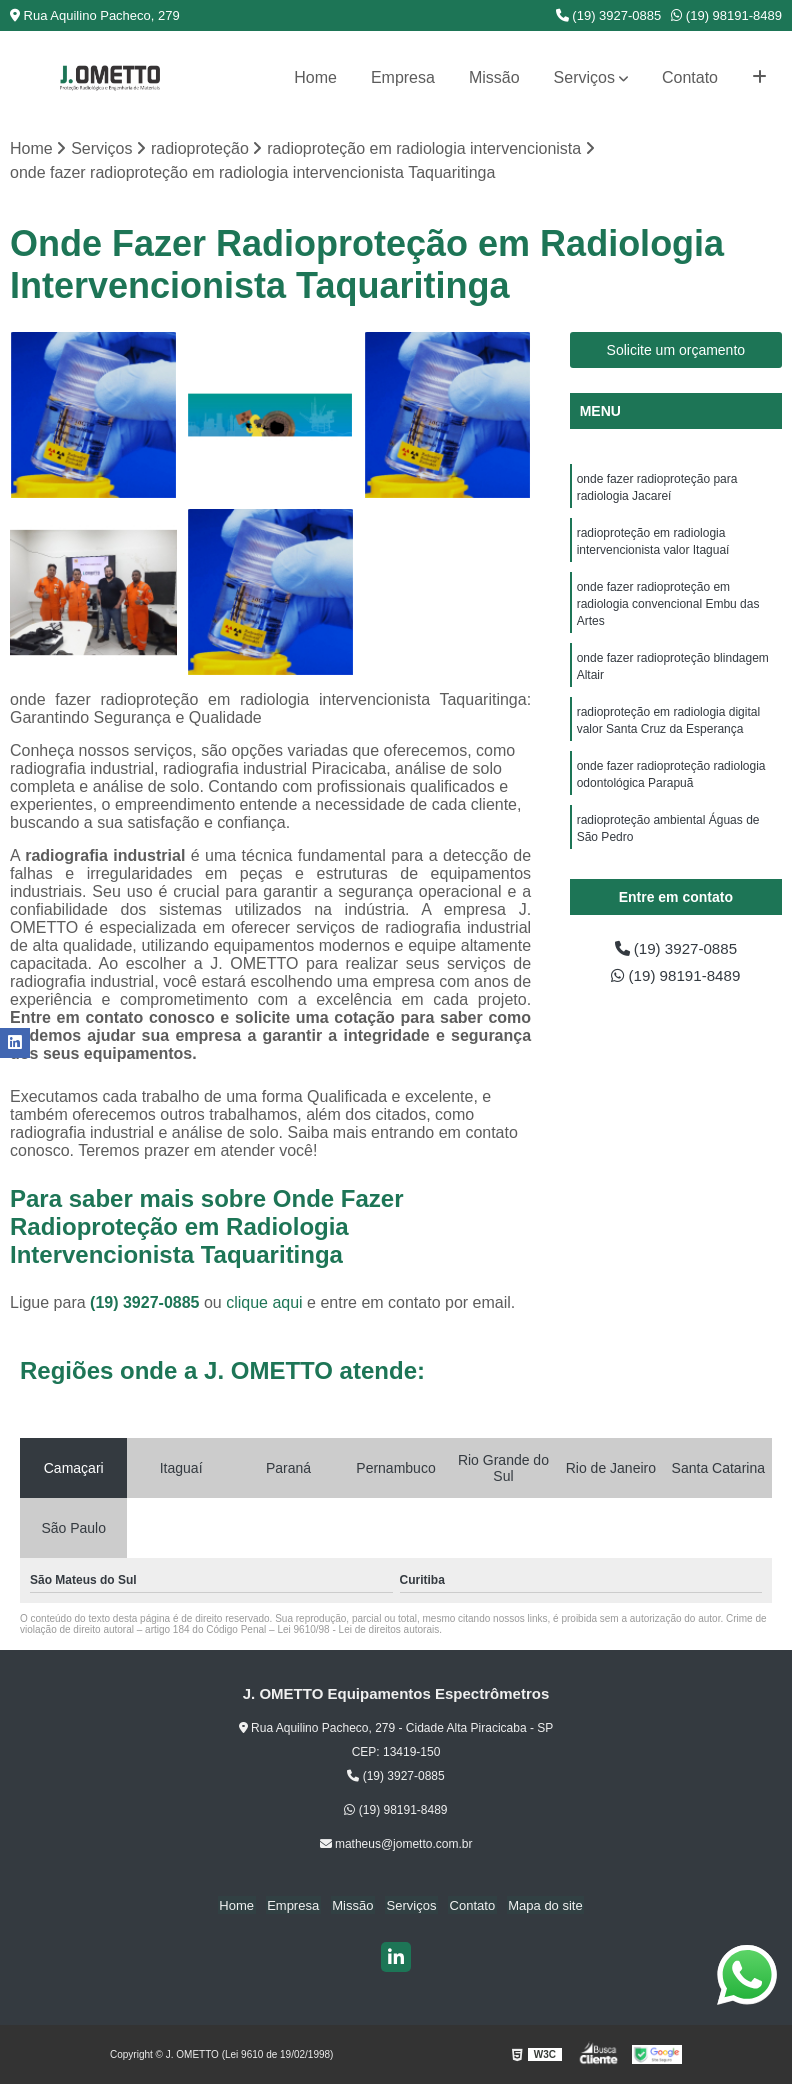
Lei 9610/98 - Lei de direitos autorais (358, 1630)
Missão (494, 77)
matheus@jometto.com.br (396, 1845)
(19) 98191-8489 (726, 15)
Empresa (403, 77)
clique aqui (264, 1303)
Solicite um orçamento (676, 351)
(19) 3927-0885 (609, 15)
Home (315, 77)
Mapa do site (537, 1906)
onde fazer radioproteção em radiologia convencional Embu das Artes (668, 610)
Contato (690, 77)
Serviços (584, 77)
